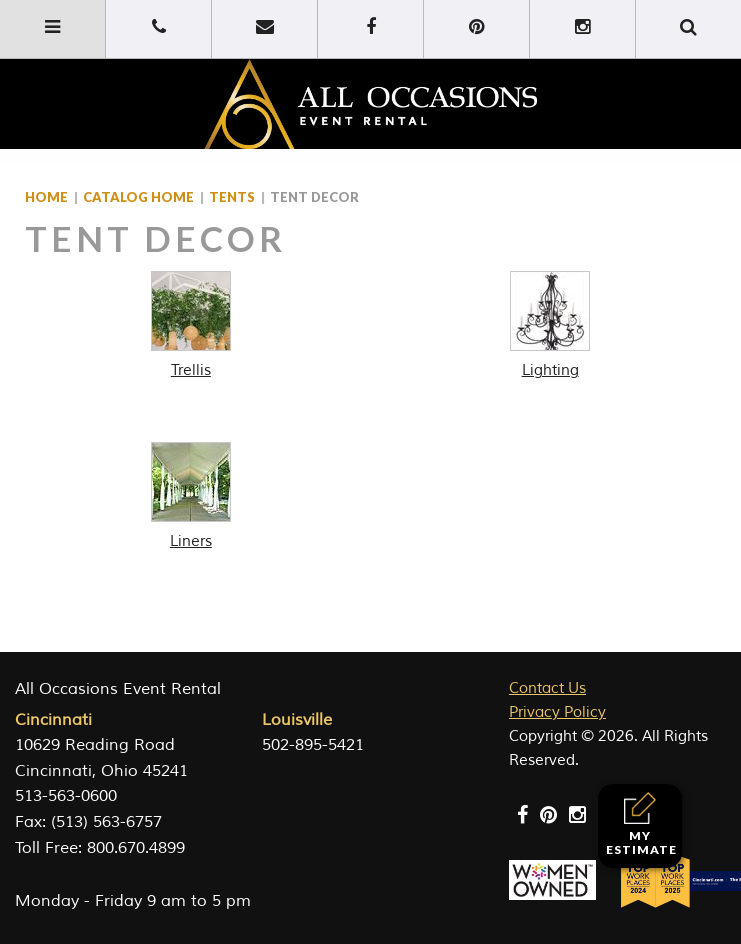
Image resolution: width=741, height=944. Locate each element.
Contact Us (547, 688)
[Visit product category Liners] (191, 497)
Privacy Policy (557, 712)
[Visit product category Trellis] (191, 326)
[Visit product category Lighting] (550, 326)
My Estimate (641, 824)
